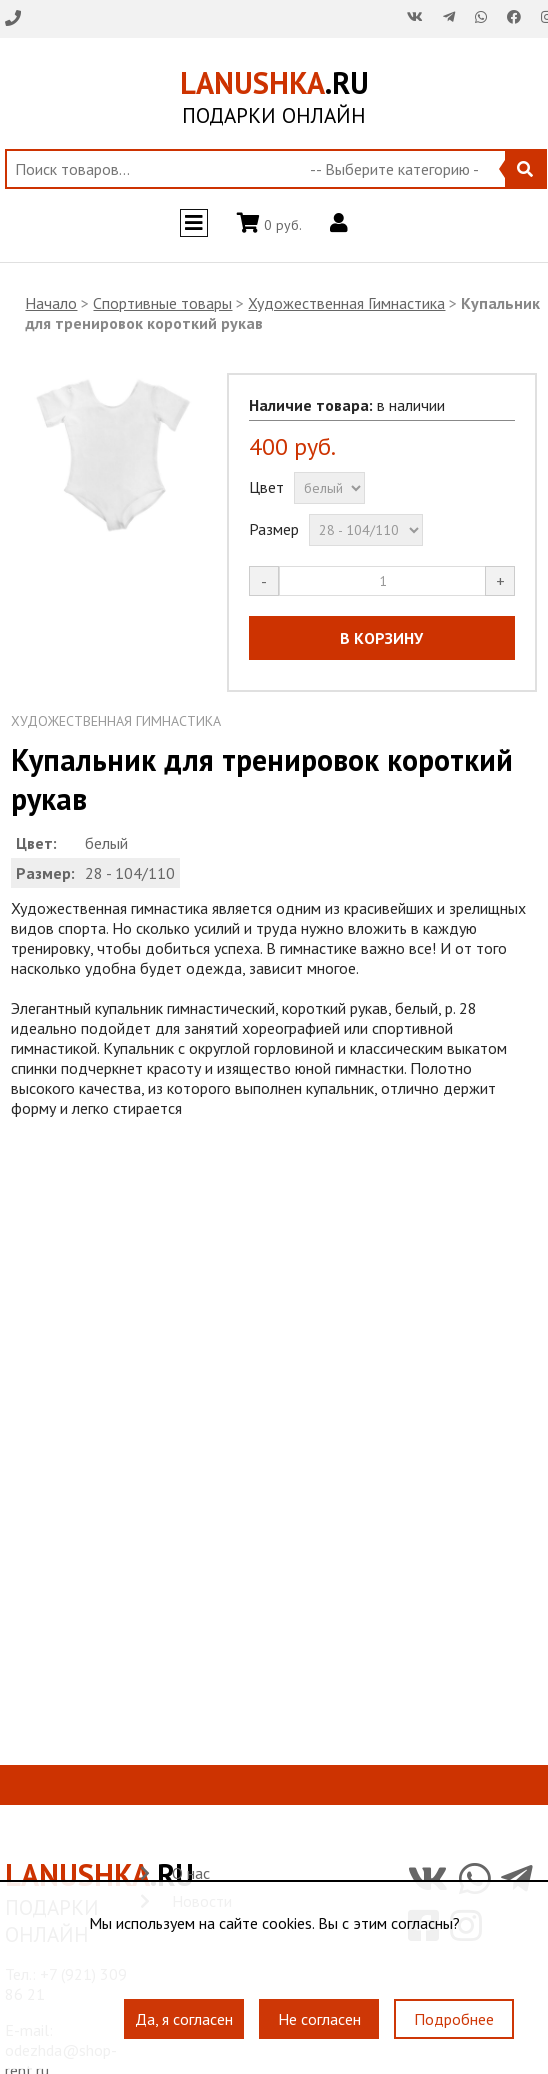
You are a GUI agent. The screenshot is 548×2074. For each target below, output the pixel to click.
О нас (191, 1873)
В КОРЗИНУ (381, 638)
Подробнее (454, 2020)
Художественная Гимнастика (346, 303)
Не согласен (319, 2020)
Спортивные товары (162, 303)
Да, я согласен (184, 2020)
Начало (51, 303)
